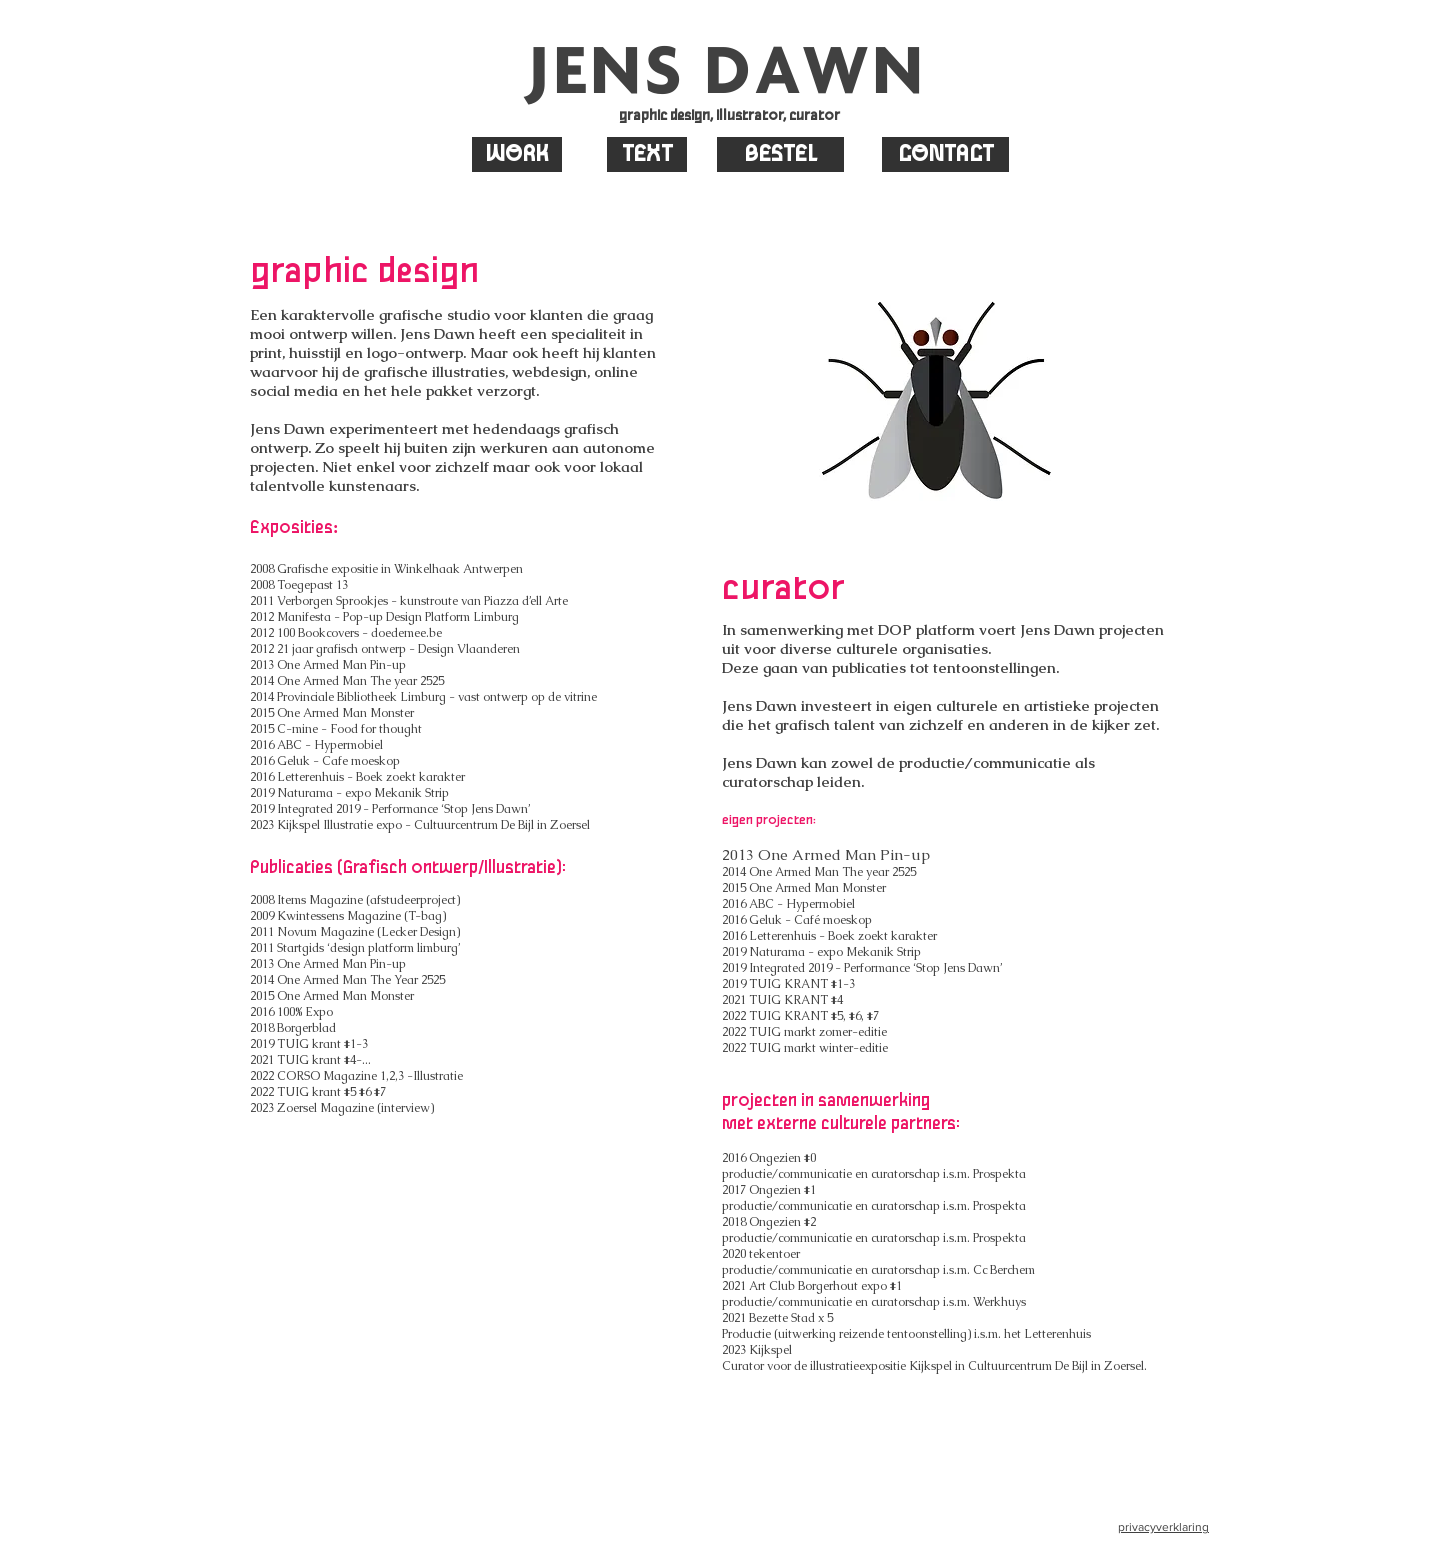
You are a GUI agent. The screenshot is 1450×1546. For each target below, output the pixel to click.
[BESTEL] (780, 154)
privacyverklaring (1163, 1527)
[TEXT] (647, 154)
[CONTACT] (945, 154)
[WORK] (517, 154)
